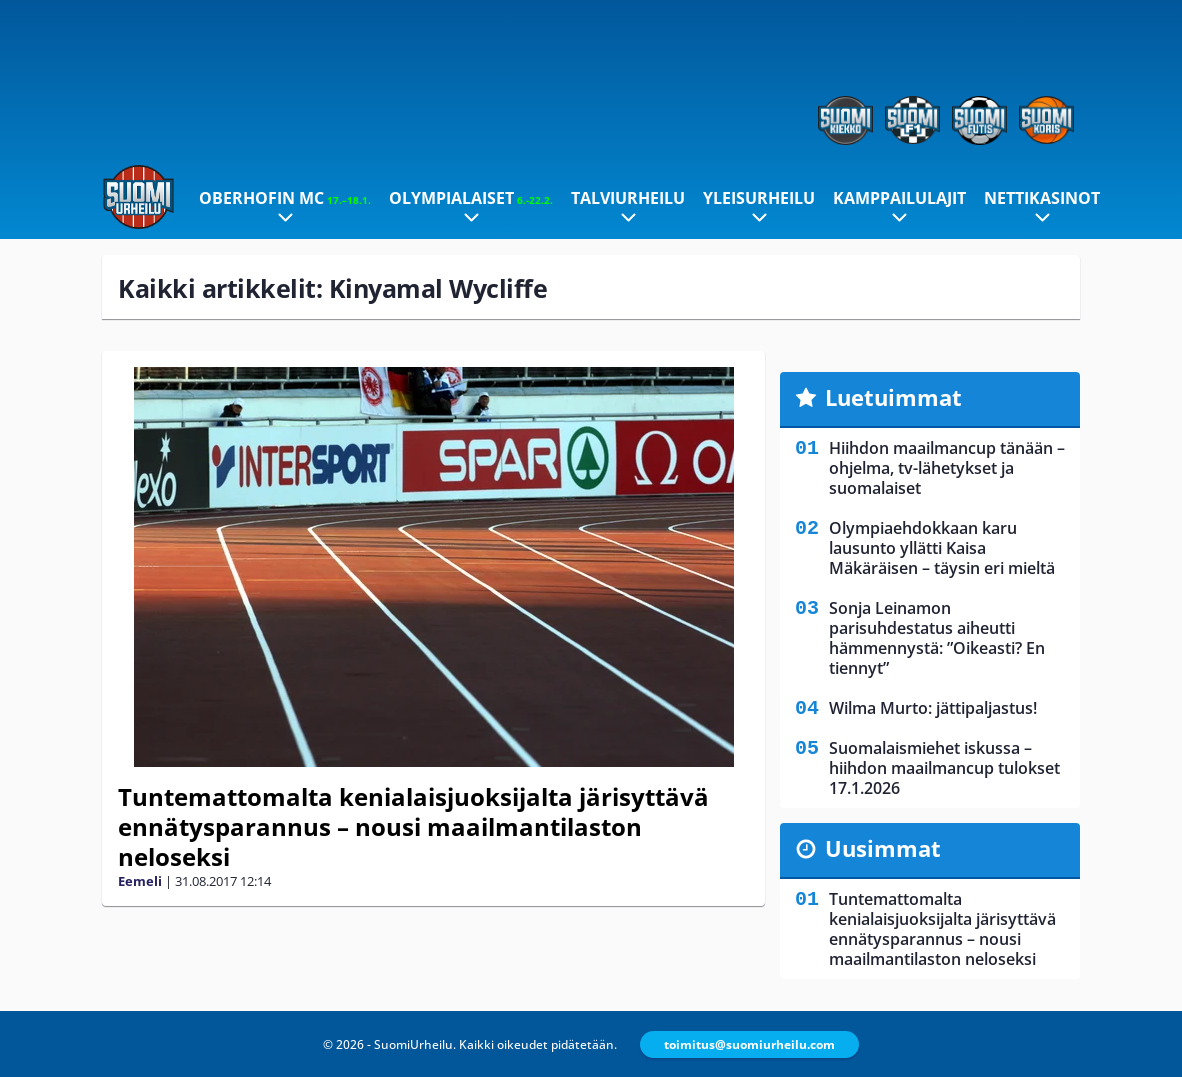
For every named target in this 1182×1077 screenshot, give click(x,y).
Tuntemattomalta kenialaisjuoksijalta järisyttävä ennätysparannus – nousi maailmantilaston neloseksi (413, 826)
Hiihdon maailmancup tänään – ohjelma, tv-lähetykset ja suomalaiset (947, 468)
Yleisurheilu (759, 198)
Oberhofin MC (285, 198)
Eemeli (140, 881)
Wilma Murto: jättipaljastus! (933, 708)
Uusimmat (883, 848)
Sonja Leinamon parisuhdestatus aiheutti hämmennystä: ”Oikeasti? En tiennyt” (937, 638)
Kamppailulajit (899, 198)
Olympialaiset (471, 198)
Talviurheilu (628, 198)
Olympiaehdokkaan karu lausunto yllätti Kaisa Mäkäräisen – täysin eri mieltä (942, 548)
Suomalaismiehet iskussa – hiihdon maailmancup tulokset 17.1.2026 (944, 768)
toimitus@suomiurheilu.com (749, 1044)
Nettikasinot (1042, 198)
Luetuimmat (893, 397)
